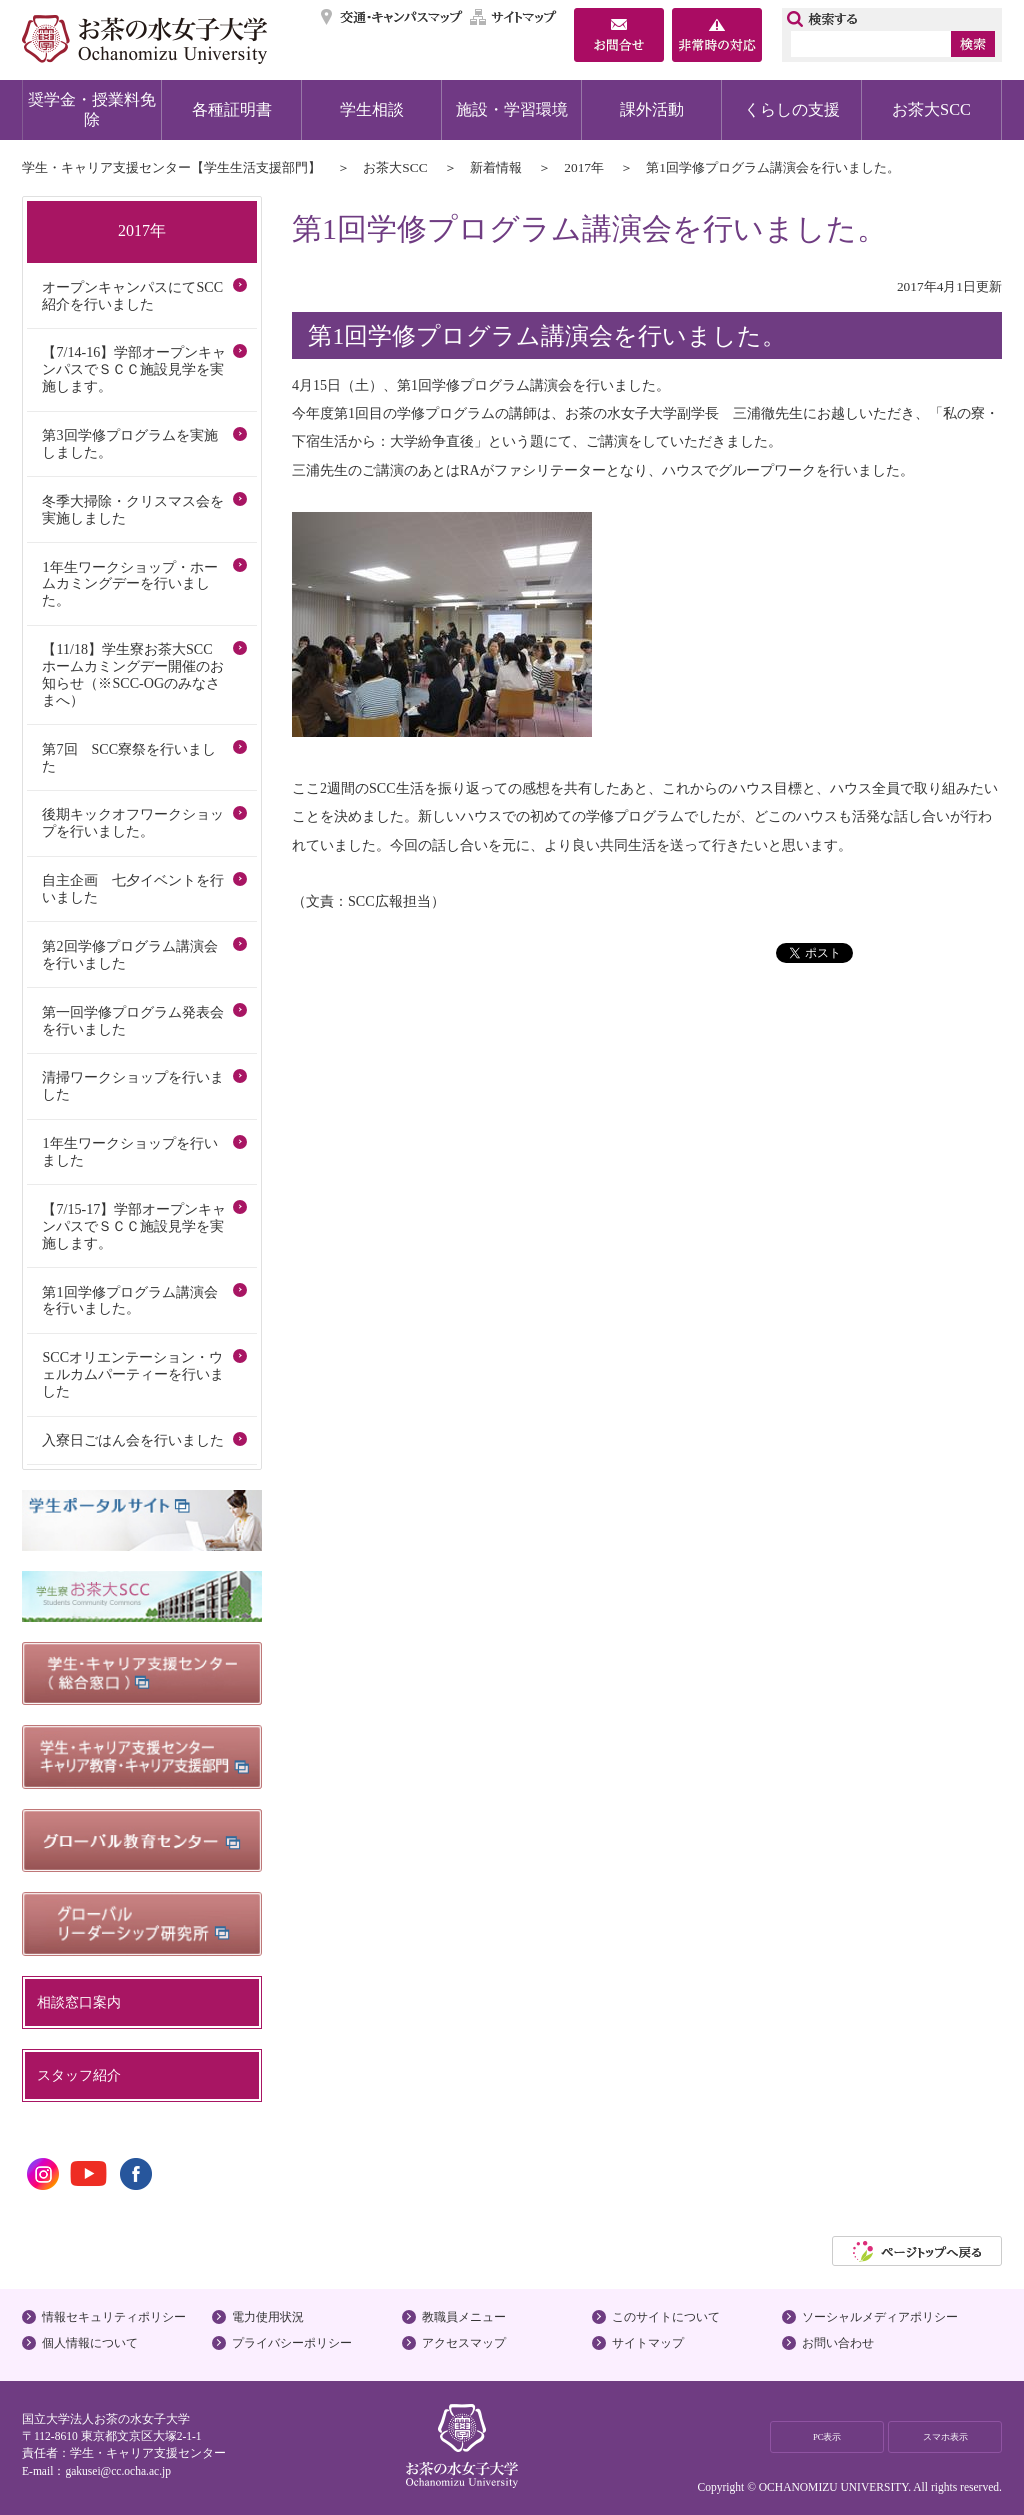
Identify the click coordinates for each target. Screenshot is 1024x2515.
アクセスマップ (464, 2343)
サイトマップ (514, 17)
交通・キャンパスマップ (392, 17)
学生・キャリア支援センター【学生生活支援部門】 (171, 167)
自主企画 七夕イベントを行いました (133, 888)
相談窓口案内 (79, 2002)
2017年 (584, 167)
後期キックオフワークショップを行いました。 (133, 822)
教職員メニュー (464, 2317)
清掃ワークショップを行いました (133, 1085)
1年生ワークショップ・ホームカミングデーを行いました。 (129, 584)
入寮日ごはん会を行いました (133, 1440)
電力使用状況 (268, 2317)
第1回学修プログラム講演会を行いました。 (129, 1300)
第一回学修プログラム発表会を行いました (133, 1020)
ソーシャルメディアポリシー (880, 2317)
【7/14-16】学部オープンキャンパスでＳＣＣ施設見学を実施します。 (134, 369)
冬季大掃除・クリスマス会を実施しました (133, 509)
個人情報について (90, 2343)
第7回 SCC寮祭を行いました (129, 757)
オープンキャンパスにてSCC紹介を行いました (132, 295)
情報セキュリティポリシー (114, 2317)
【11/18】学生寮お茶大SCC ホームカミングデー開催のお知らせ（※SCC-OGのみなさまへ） (134, 674)
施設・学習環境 (512, 109)
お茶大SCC (931, 109)
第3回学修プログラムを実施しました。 (129, 443)
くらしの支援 (792, 109)
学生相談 (372, 109)
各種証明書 (232, 109)
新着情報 (496, 167)
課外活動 (652, 109)
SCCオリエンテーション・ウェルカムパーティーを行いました (133, 1374)
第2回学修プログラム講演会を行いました (129, 954)
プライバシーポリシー (292, 2343)
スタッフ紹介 (79, 2075)
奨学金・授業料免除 (92, 109)
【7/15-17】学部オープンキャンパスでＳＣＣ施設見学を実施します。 (134, 1226)
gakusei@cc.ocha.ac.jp (118, 2471)
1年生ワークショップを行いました (129, 1151)
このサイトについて (666, 2317)
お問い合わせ (838, 2343)
